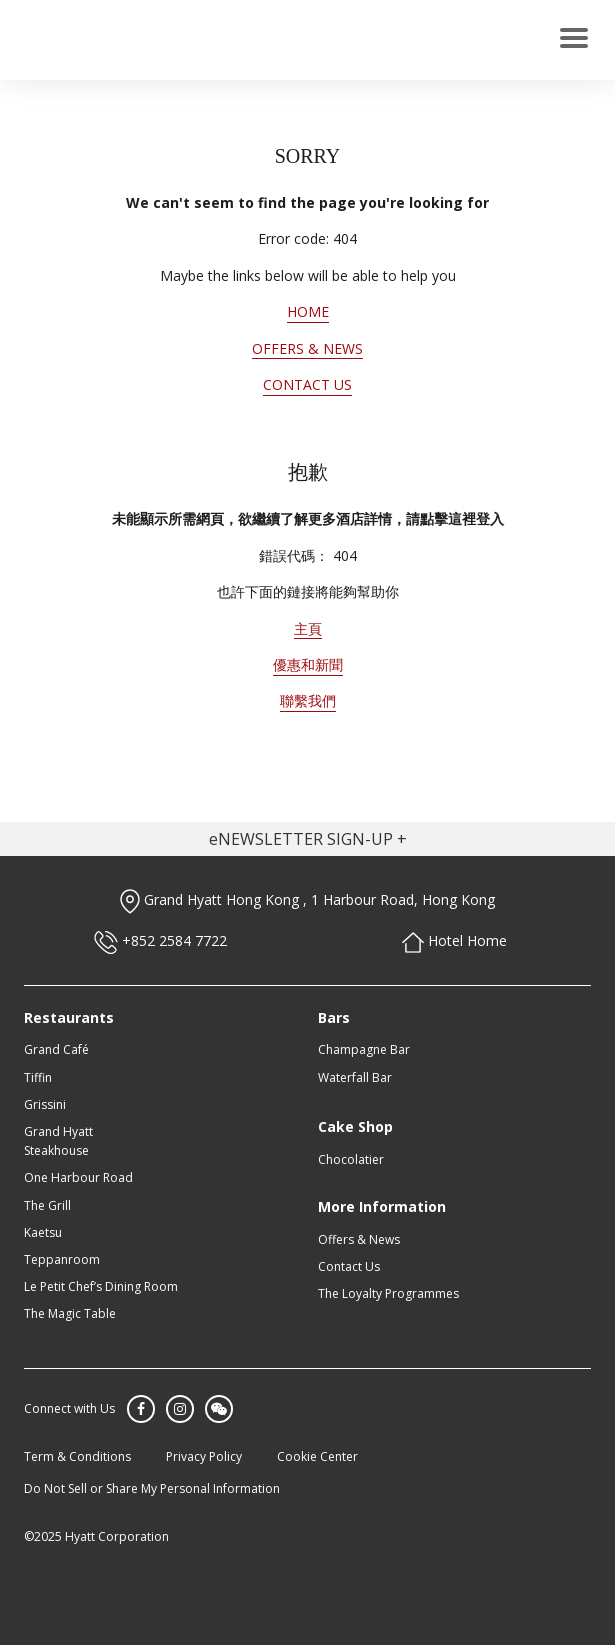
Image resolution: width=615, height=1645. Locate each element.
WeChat (219, 1409)
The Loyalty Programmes (388, 1293)
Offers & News (359, 1239)
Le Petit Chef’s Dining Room (101, 1286)
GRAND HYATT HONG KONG (106, 40)
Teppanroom (62, 1259)
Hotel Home (454, 940)
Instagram (180, 1409)
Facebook (141, 1409)
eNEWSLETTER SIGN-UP (301, 839)
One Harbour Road (78, 1177)
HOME (308, 311)
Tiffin (38, 1077)
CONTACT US (307, 384)
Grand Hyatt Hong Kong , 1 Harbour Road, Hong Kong (307, 899)
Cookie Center (317, 1456)
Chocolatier (351, 1159)
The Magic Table (70, 1313)
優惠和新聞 (308, 664)
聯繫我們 (308, 700)
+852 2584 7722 (160, 940)
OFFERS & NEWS (307, 348)
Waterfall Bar (355, 1077)
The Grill (47, 1205)
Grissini (45, 1104)
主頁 (308, 628)
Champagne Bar (364, 1049)
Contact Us (349, 1266)
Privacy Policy (204, 1456)
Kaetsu (43, 1232)
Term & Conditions (77, 1456)
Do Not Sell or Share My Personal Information (152, 1488)
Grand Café (56, 1049)
